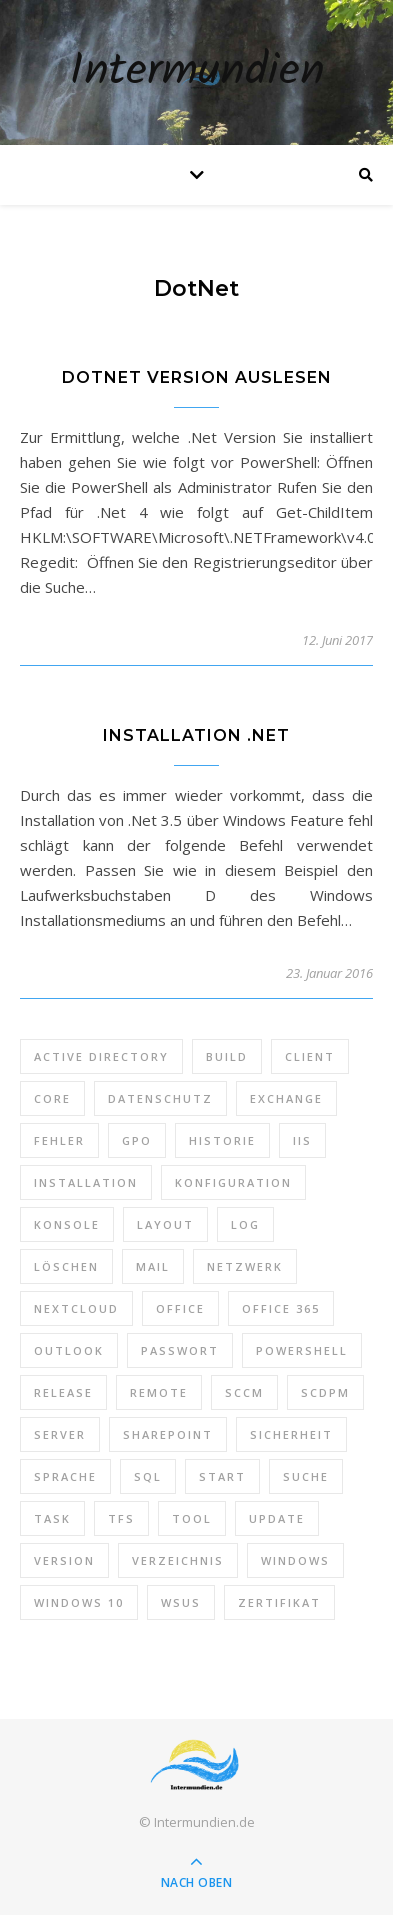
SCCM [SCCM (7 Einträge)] (244, 1392)
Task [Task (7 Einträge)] (52, 1518)
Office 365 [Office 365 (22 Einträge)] (281, 1308)
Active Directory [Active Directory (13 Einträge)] (101, 1056)
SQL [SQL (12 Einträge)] (148, 1476)
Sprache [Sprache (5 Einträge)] (65, 1476)
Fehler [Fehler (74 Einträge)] (59, 1140)
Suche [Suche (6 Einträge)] (306, 1476)
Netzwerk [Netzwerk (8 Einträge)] (245, 1266)
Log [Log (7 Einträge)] (245, 1224)
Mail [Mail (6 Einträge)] (153, 1266)
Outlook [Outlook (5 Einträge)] (69, 1350)
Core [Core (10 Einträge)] (52, 1098)
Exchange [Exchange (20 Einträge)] (286, 1098)
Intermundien (197, 72)
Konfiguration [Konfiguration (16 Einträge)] (233, 1182)
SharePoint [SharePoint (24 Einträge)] (168, 1434)
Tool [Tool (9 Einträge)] (192, 1518)
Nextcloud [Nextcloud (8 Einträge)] (76, 1308)
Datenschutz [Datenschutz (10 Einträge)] (160, 1098)
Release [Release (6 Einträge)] (63, 1392)
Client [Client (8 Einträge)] (310, 1056)
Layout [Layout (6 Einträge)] (165, 1224)
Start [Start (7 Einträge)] (222, 1476)
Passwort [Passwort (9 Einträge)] (180, 1350)
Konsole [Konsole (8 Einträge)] (67, 1224)
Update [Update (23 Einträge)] (277, 1518)
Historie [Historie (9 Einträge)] (222, 1140)
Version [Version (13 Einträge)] (64, 1560)
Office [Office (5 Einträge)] (180, 1308)
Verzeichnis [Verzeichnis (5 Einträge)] (178, 1560)
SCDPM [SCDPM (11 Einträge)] (325, 1392)
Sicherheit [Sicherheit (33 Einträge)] (291, 1434)
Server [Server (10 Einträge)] (60, 1434)
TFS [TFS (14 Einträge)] (121, 1518)
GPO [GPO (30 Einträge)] (137, 1140)
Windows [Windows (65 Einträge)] (295, 1560)
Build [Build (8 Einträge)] (227, 1056)
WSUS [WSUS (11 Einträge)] (181, 1602)
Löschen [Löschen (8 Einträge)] (66, 1266)
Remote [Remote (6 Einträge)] (159, 1392)
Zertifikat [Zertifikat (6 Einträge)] (279, 1602)
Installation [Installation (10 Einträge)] (86, 1182)
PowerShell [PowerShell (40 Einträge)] (302, 1350)
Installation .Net (196, 735)
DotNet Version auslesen (197, 377)
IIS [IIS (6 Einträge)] (302, 1140)
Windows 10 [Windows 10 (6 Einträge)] (79, 1602)
